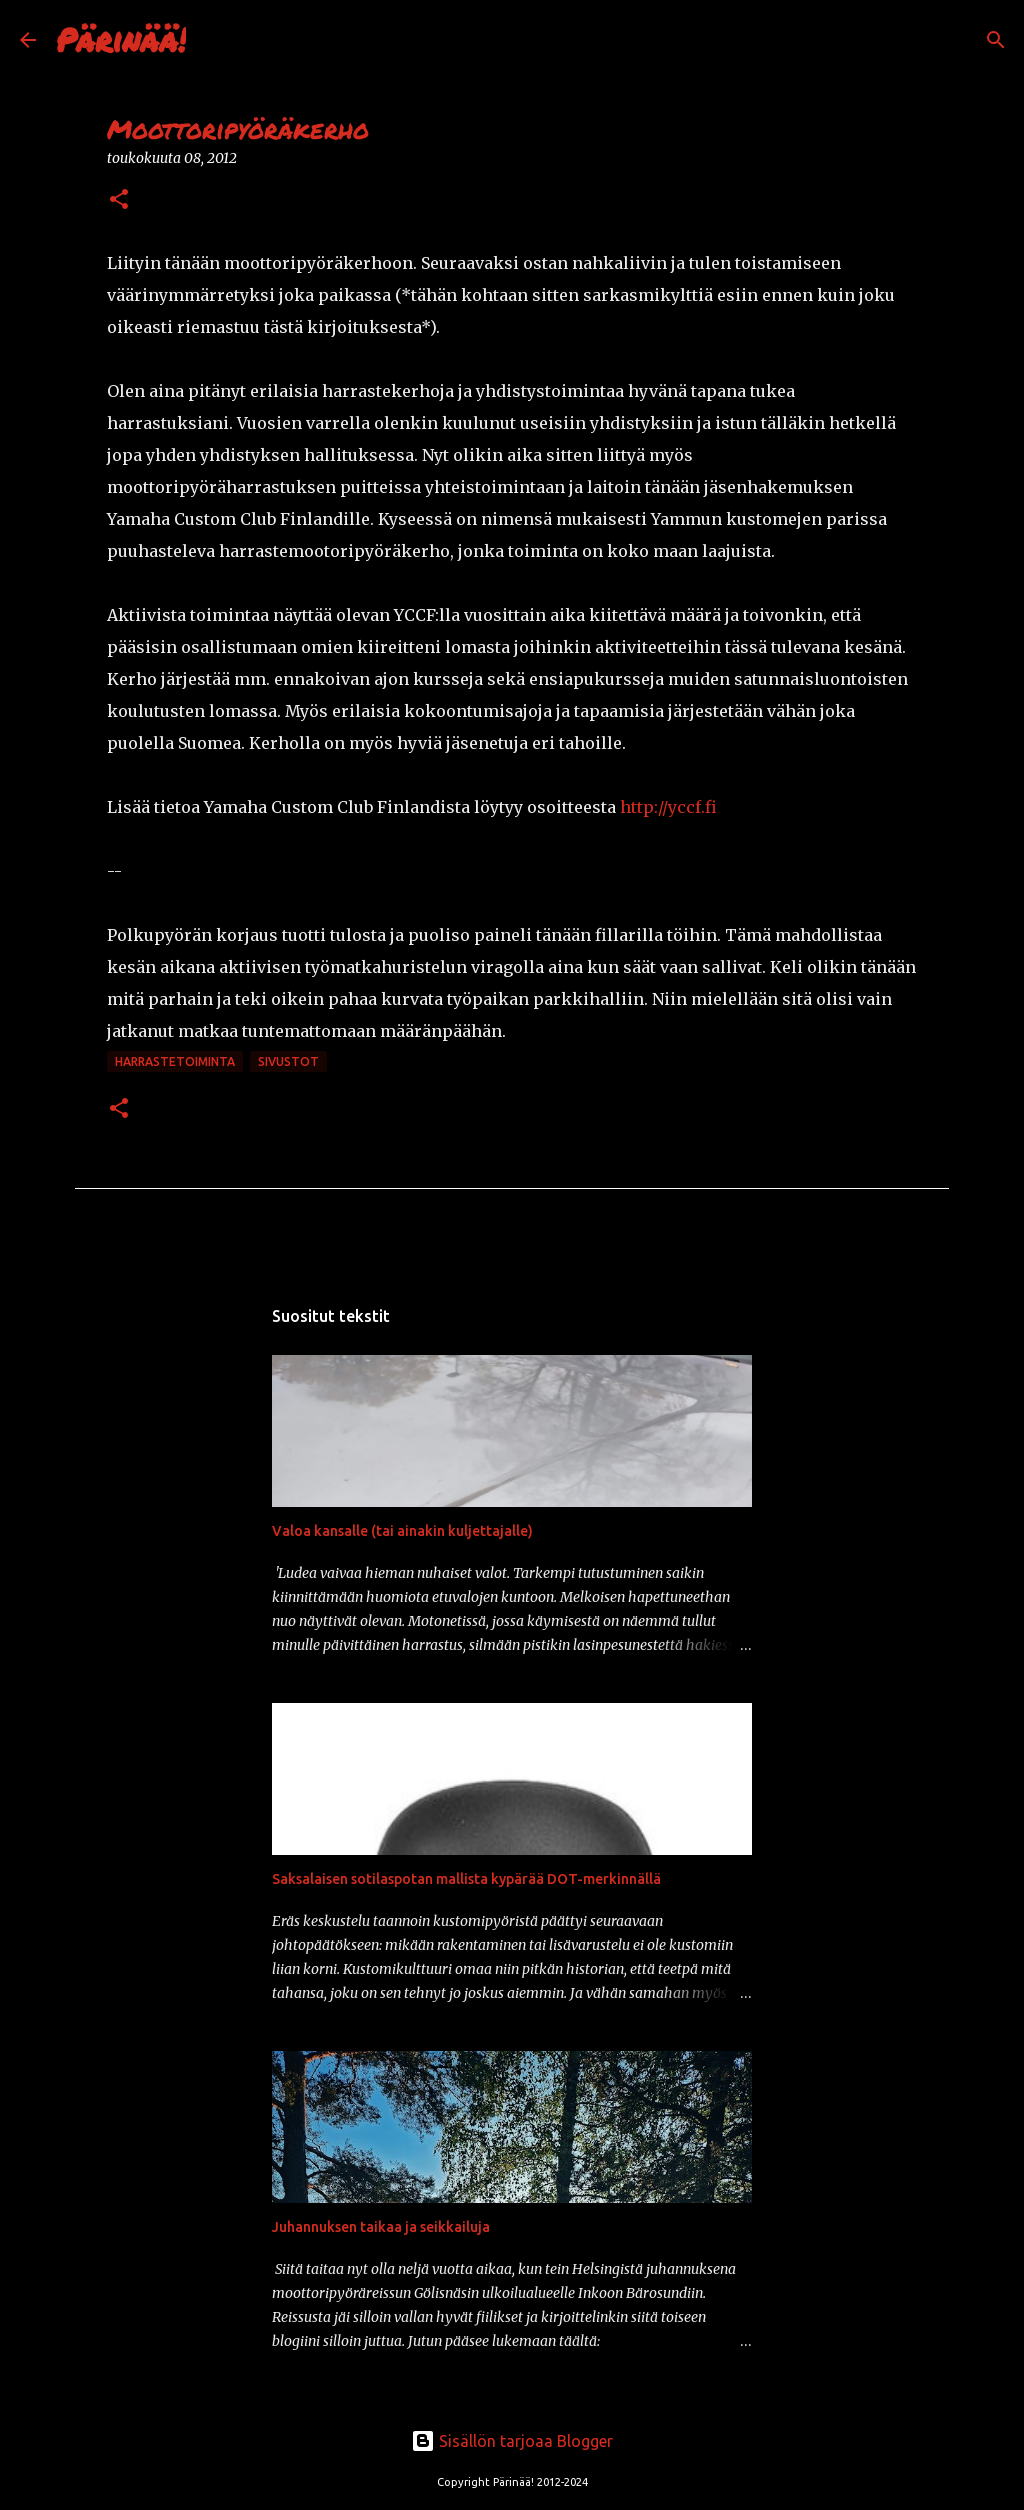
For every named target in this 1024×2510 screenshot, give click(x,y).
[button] (119, 200)
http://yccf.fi (668, 807)
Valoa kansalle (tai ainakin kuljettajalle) (402, 1531)
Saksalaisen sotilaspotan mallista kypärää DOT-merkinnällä (466, 1879)
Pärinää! (121, 39)
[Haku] (214, 40)
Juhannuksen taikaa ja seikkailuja (381, 2227)
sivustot (288, 1061)
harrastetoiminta (175, 1061)
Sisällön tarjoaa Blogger (512, 2441)
